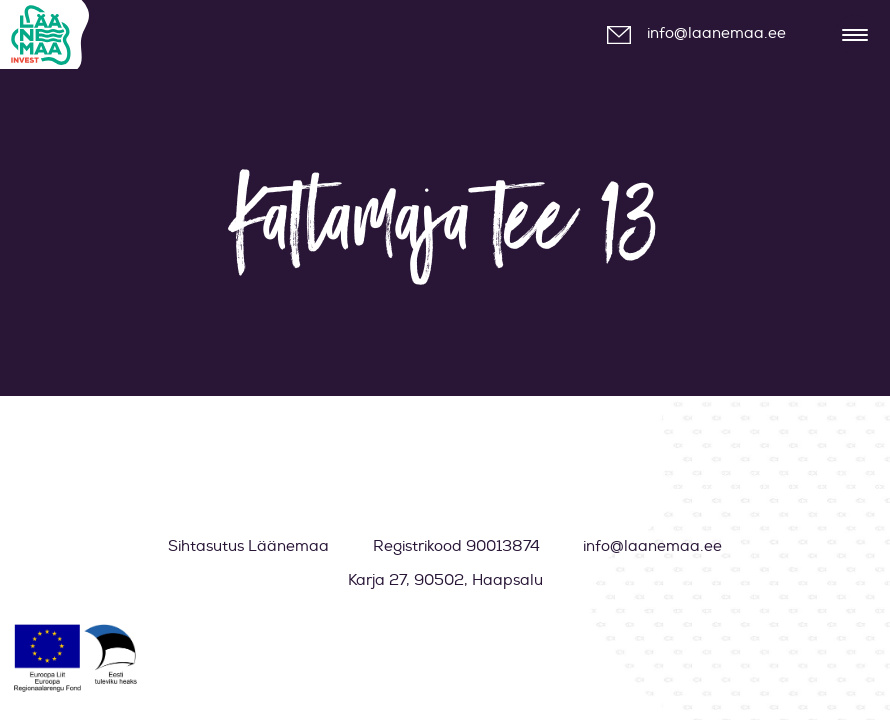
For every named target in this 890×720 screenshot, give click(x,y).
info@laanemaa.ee (716, 33)
